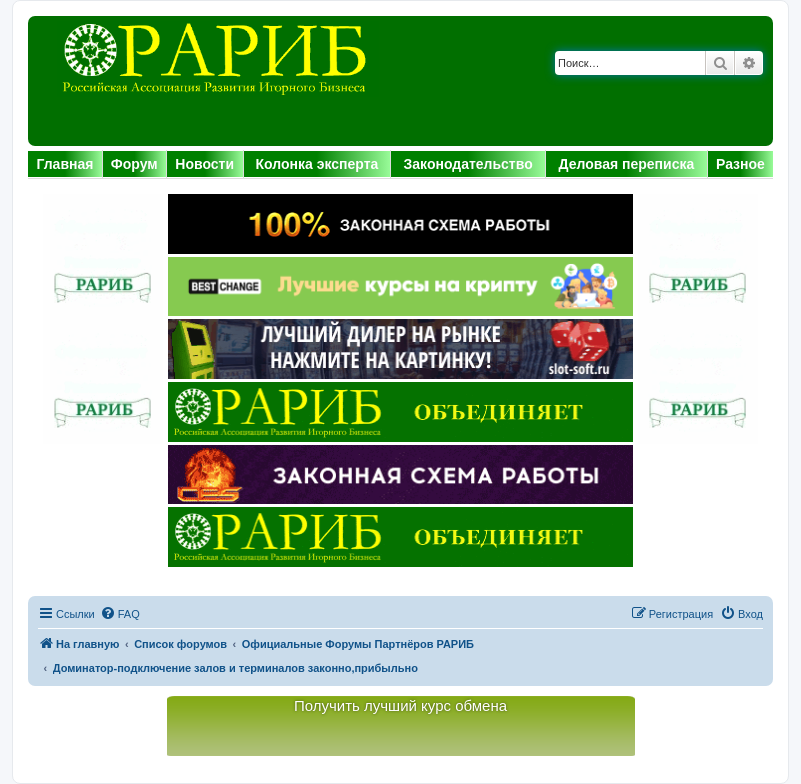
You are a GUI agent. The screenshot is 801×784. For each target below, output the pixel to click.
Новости (204, 164)
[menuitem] (120, 614)
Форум (134, 164)
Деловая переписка (627, 164)
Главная (64, 164)
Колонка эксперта (317, 164)
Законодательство (468, 164)
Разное (740, 164)
